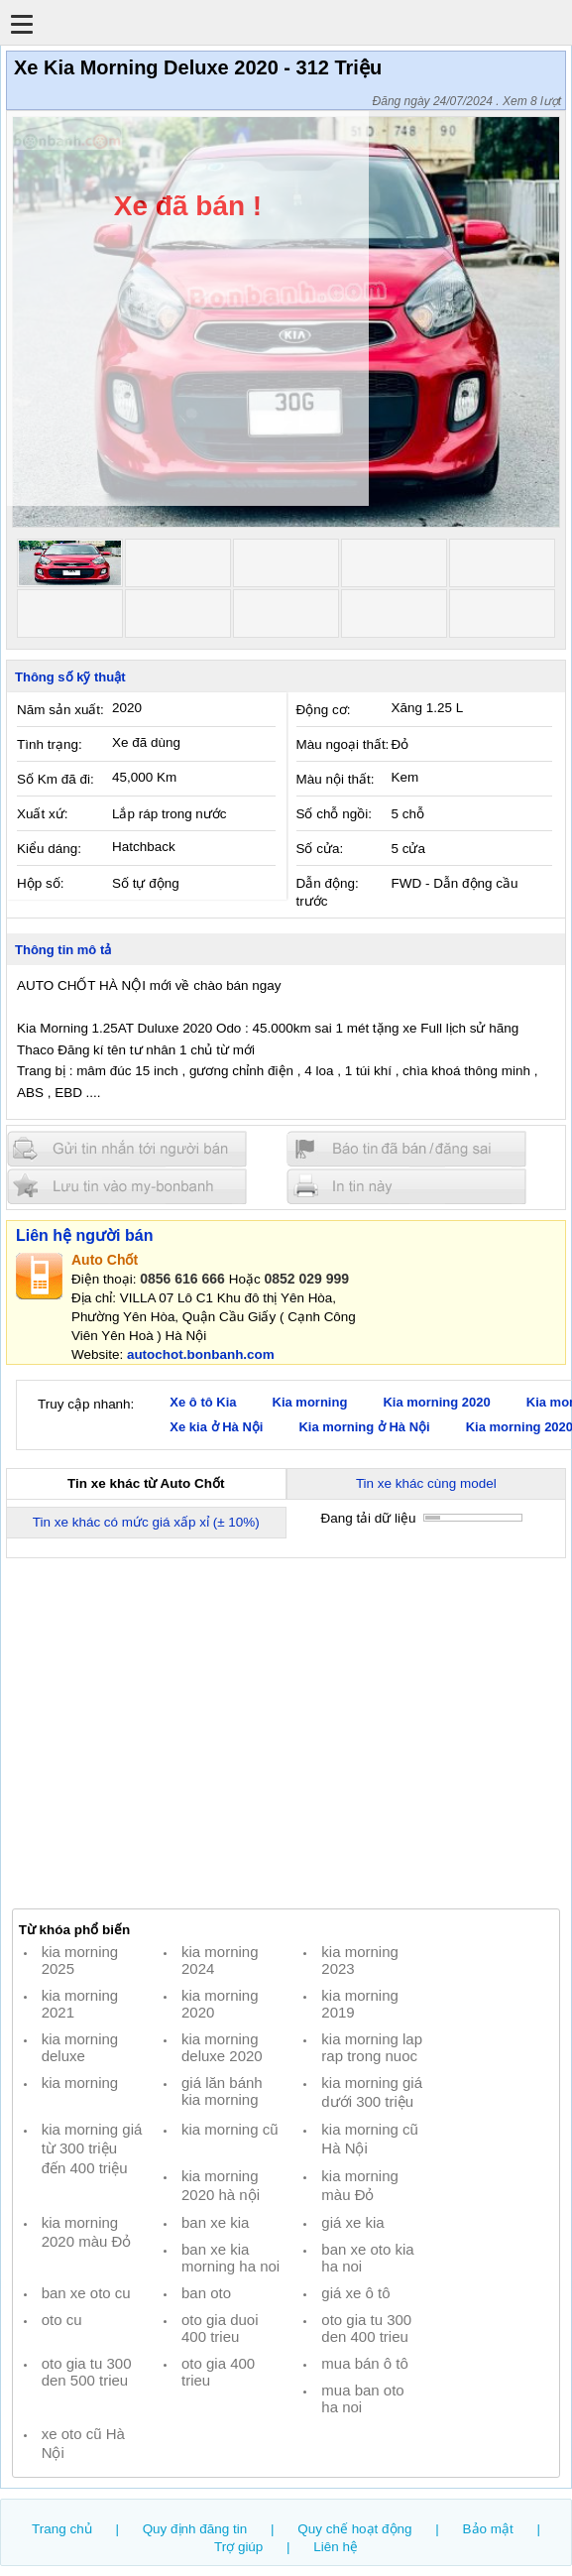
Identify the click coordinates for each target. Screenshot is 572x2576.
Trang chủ (62, 2528)
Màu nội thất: (335, 779)
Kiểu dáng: (49, 848)
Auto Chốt (104, 1260)
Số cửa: (320, 848)
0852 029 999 (306, 1279)
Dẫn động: (327, 883)
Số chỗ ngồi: (334, 813)
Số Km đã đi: (55, 779)
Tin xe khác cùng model (426, 1483)
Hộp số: (40, 883)
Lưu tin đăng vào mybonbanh (127, 1185)
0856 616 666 (182, 1279)
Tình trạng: (49, 744)
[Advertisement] (286, 1733)
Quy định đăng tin (195, 2528)
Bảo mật (488, 2528)
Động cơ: (323, 709)
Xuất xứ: (42, 813)
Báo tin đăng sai (406, 1149)
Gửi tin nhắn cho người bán (127, 1149)
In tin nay (406, 1185)
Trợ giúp (238, 2546)
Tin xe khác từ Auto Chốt (145, 1483)
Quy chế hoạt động (354, 2528)
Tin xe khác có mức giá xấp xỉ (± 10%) (146, 1522)
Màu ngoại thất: (343, 744)
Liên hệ (335, 2546)
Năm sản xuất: (60, 709)
